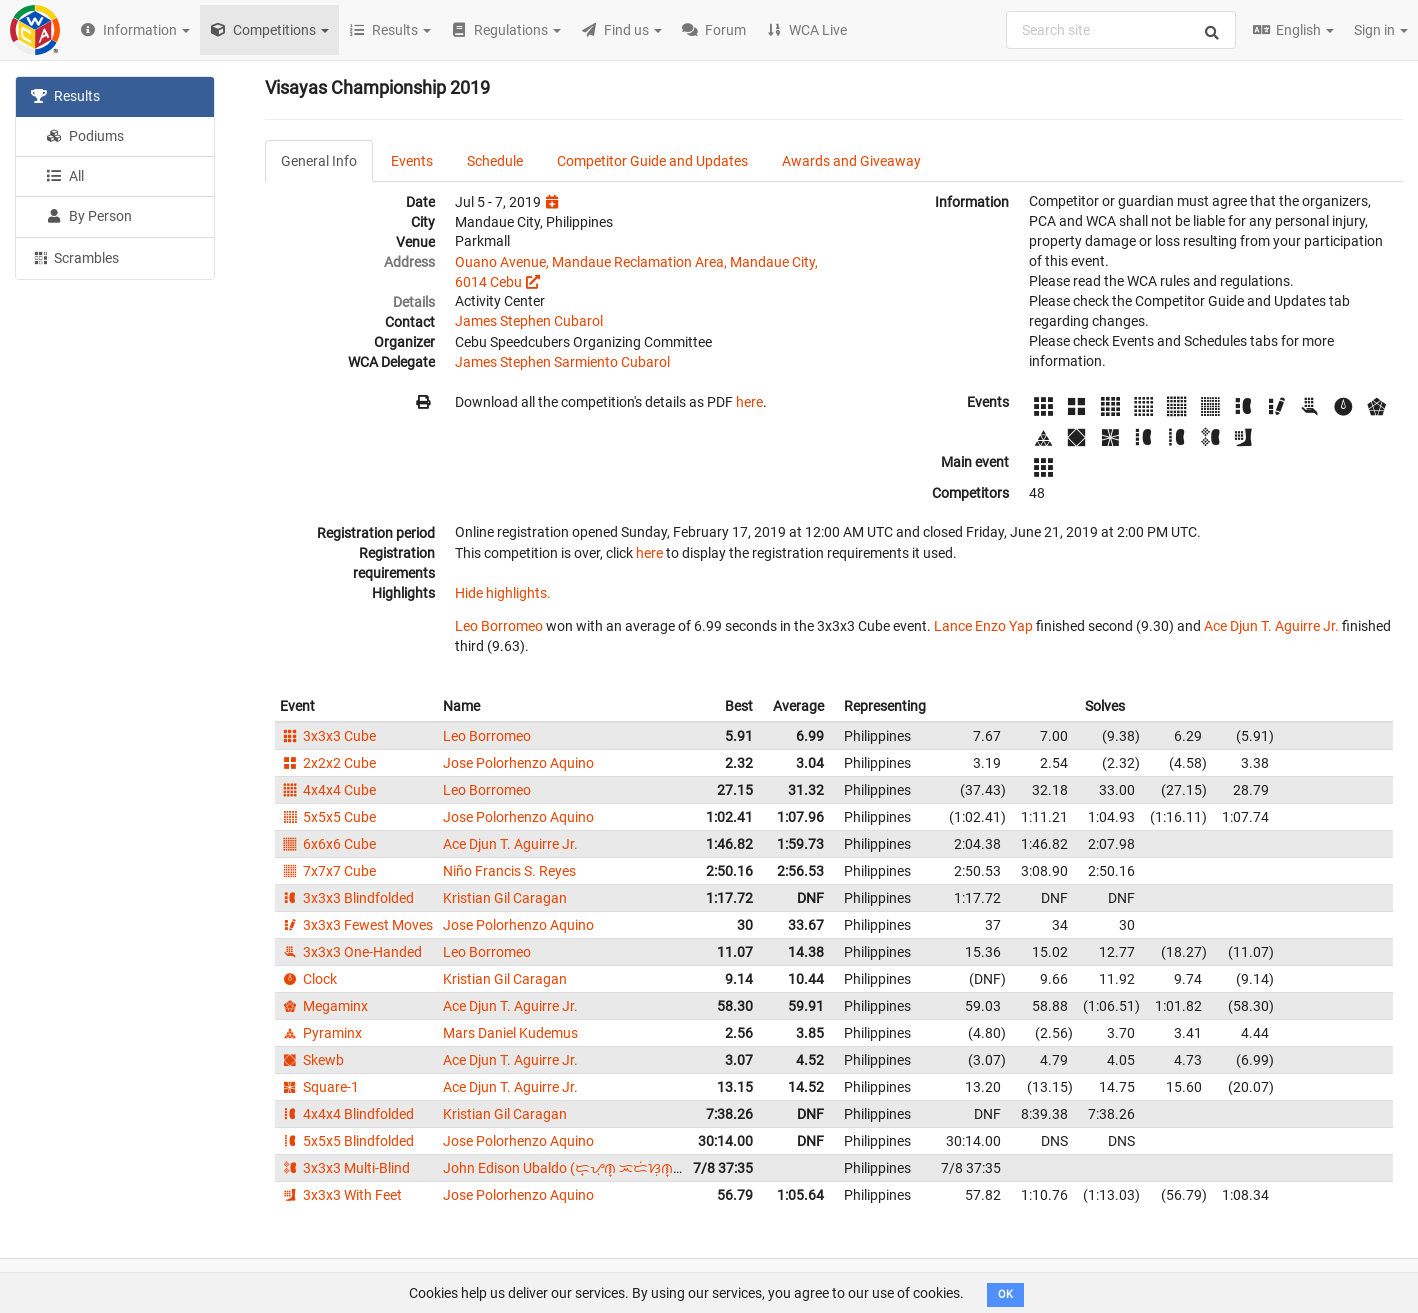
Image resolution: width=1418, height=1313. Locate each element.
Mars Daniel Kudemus (510, 1033)
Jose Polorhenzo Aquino (518, 763)
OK (1005, 1294)
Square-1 (319, 1087)
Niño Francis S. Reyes (509, 871)
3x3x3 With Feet (341, 1195)
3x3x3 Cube (328, 736)
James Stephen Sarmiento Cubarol (562, 362)
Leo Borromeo (499, 626)
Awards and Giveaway (851, 161)
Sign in (1381, 30)
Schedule (495, 161)
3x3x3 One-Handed (351, 952)
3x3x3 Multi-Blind (345, 1168)
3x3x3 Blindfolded (347, 898)
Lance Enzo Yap (983, 626)
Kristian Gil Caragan (505, 898)
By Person (89, 216)
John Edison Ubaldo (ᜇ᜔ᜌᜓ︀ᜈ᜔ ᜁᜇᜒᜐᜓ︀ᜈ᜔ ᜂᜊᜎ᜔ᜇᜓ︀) (585, 1168)
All (65, 176)
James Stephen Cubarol (529, 321)
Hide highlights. (503, 593)
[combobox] (1121, 30)
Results (65, 96)
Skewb (312, 1060)
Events (412, 161)
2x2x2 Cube (328, 763)
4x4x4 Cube (328, 790)
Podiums (85, 136)
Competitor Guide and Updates (652, 161)
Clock (308, 979)
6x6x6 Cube (328, 844)
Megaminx (324, 1006)
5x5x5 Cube (328, 817)
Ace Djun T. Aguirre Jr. (1271, 626)
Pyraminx (321, 1033)
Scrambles (75, 257)
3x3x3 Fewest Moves (356, 925)
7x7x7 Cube (328, 871)
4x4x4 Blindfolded (347, 1114)
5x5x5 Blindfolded (347, 1141)
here (749, 402)
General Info (319, 161)
